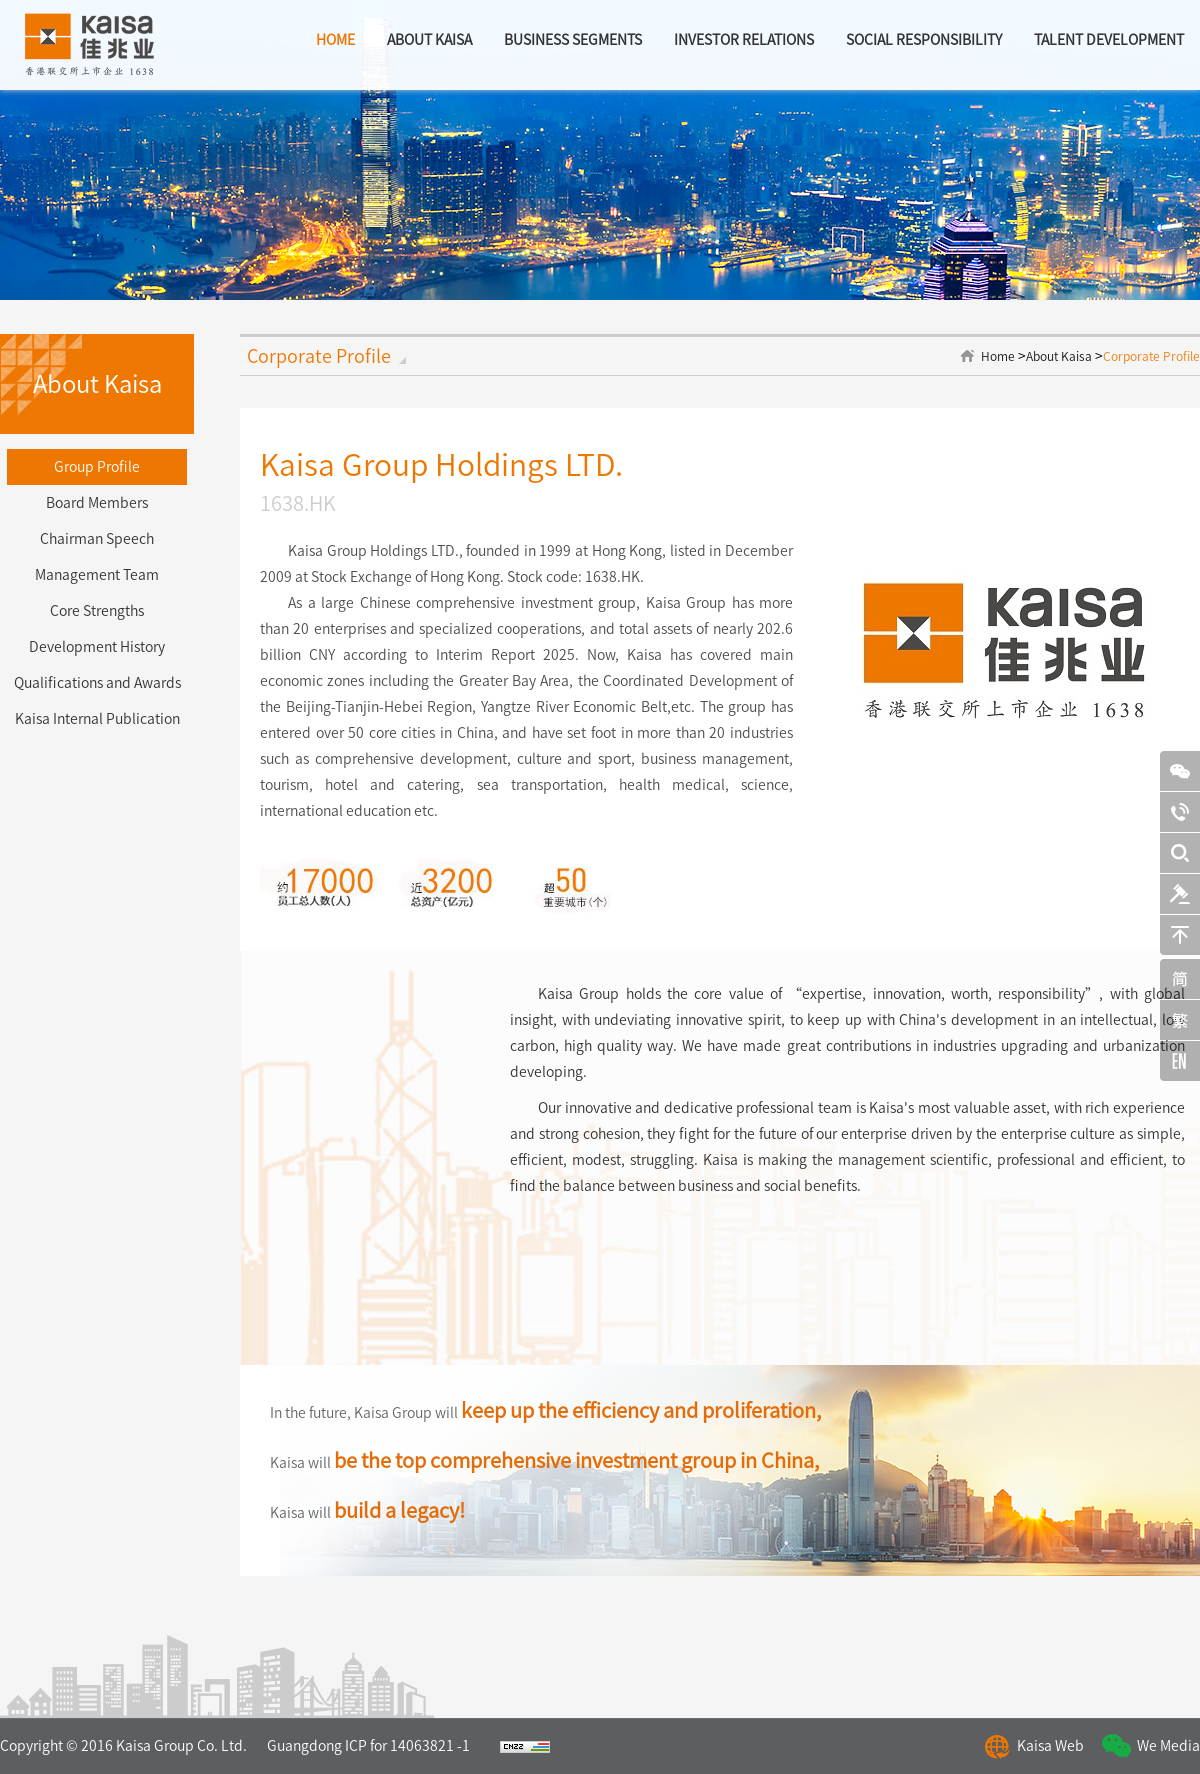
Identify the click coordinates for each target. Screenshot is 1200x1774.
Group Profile (97, 467)
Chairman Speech (97, 539)
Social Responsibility (924, 40)
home (335, 40)
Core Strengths (97, 611)
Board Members (97, 503)
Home (998, 356)
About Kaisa (1059, 356)
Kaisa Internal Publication (97, 719)
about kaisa (429, 40)
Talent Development (1109, 40)
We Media (1168, 1746)
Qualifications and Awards (97, 683)
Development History (97, 647)
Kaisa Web (1050, 1746)
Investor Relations (744, 40)
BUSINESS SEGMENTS (573, 40)
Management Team (97, 575)
